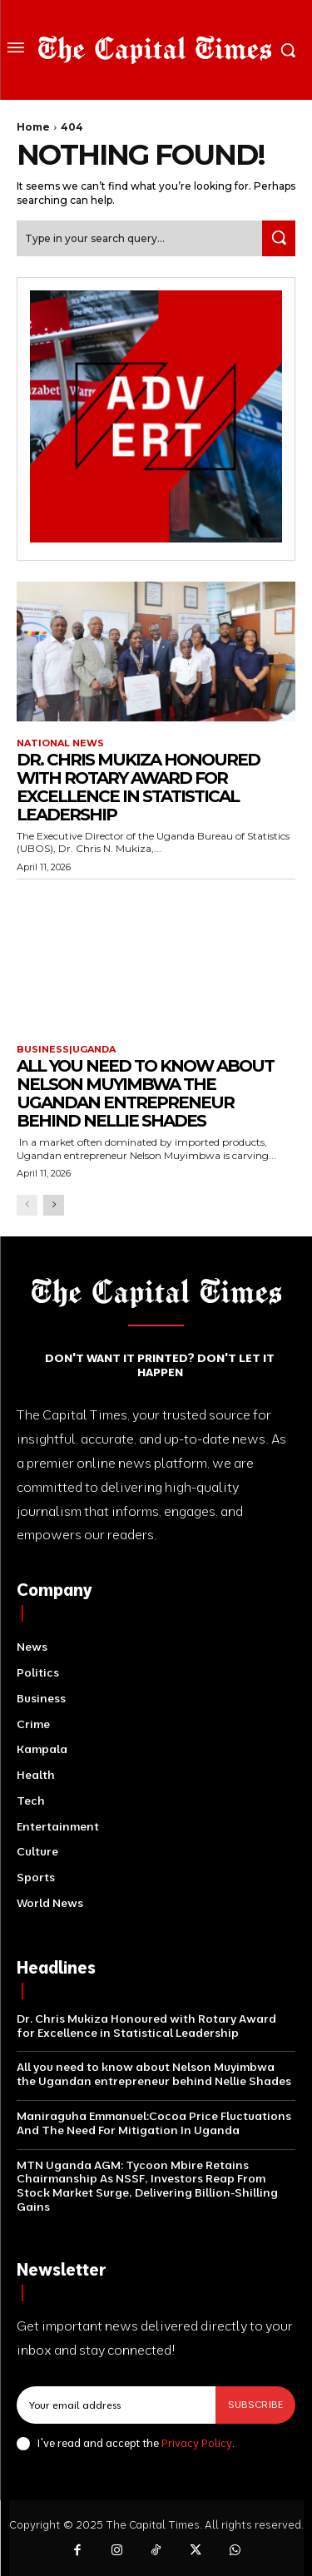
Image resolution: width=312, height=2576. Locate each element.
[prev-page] (27, 1205)
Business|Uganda (66, 1049)
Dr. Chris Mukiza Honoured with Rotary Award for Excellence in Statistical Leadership (138, 787)
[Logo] (154, 50)
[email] (116, 2404)
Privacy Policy (196, 2443)
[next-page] (53, 1205)
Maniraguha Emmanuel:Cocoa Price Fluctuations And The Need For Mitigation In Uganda (154, 2123)
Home (33, 127)
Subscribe (255, 2404)
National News (60, 743)
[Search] (278, 238)
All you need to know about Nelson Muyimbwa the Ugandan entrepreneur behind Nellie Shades (145, 1093)
